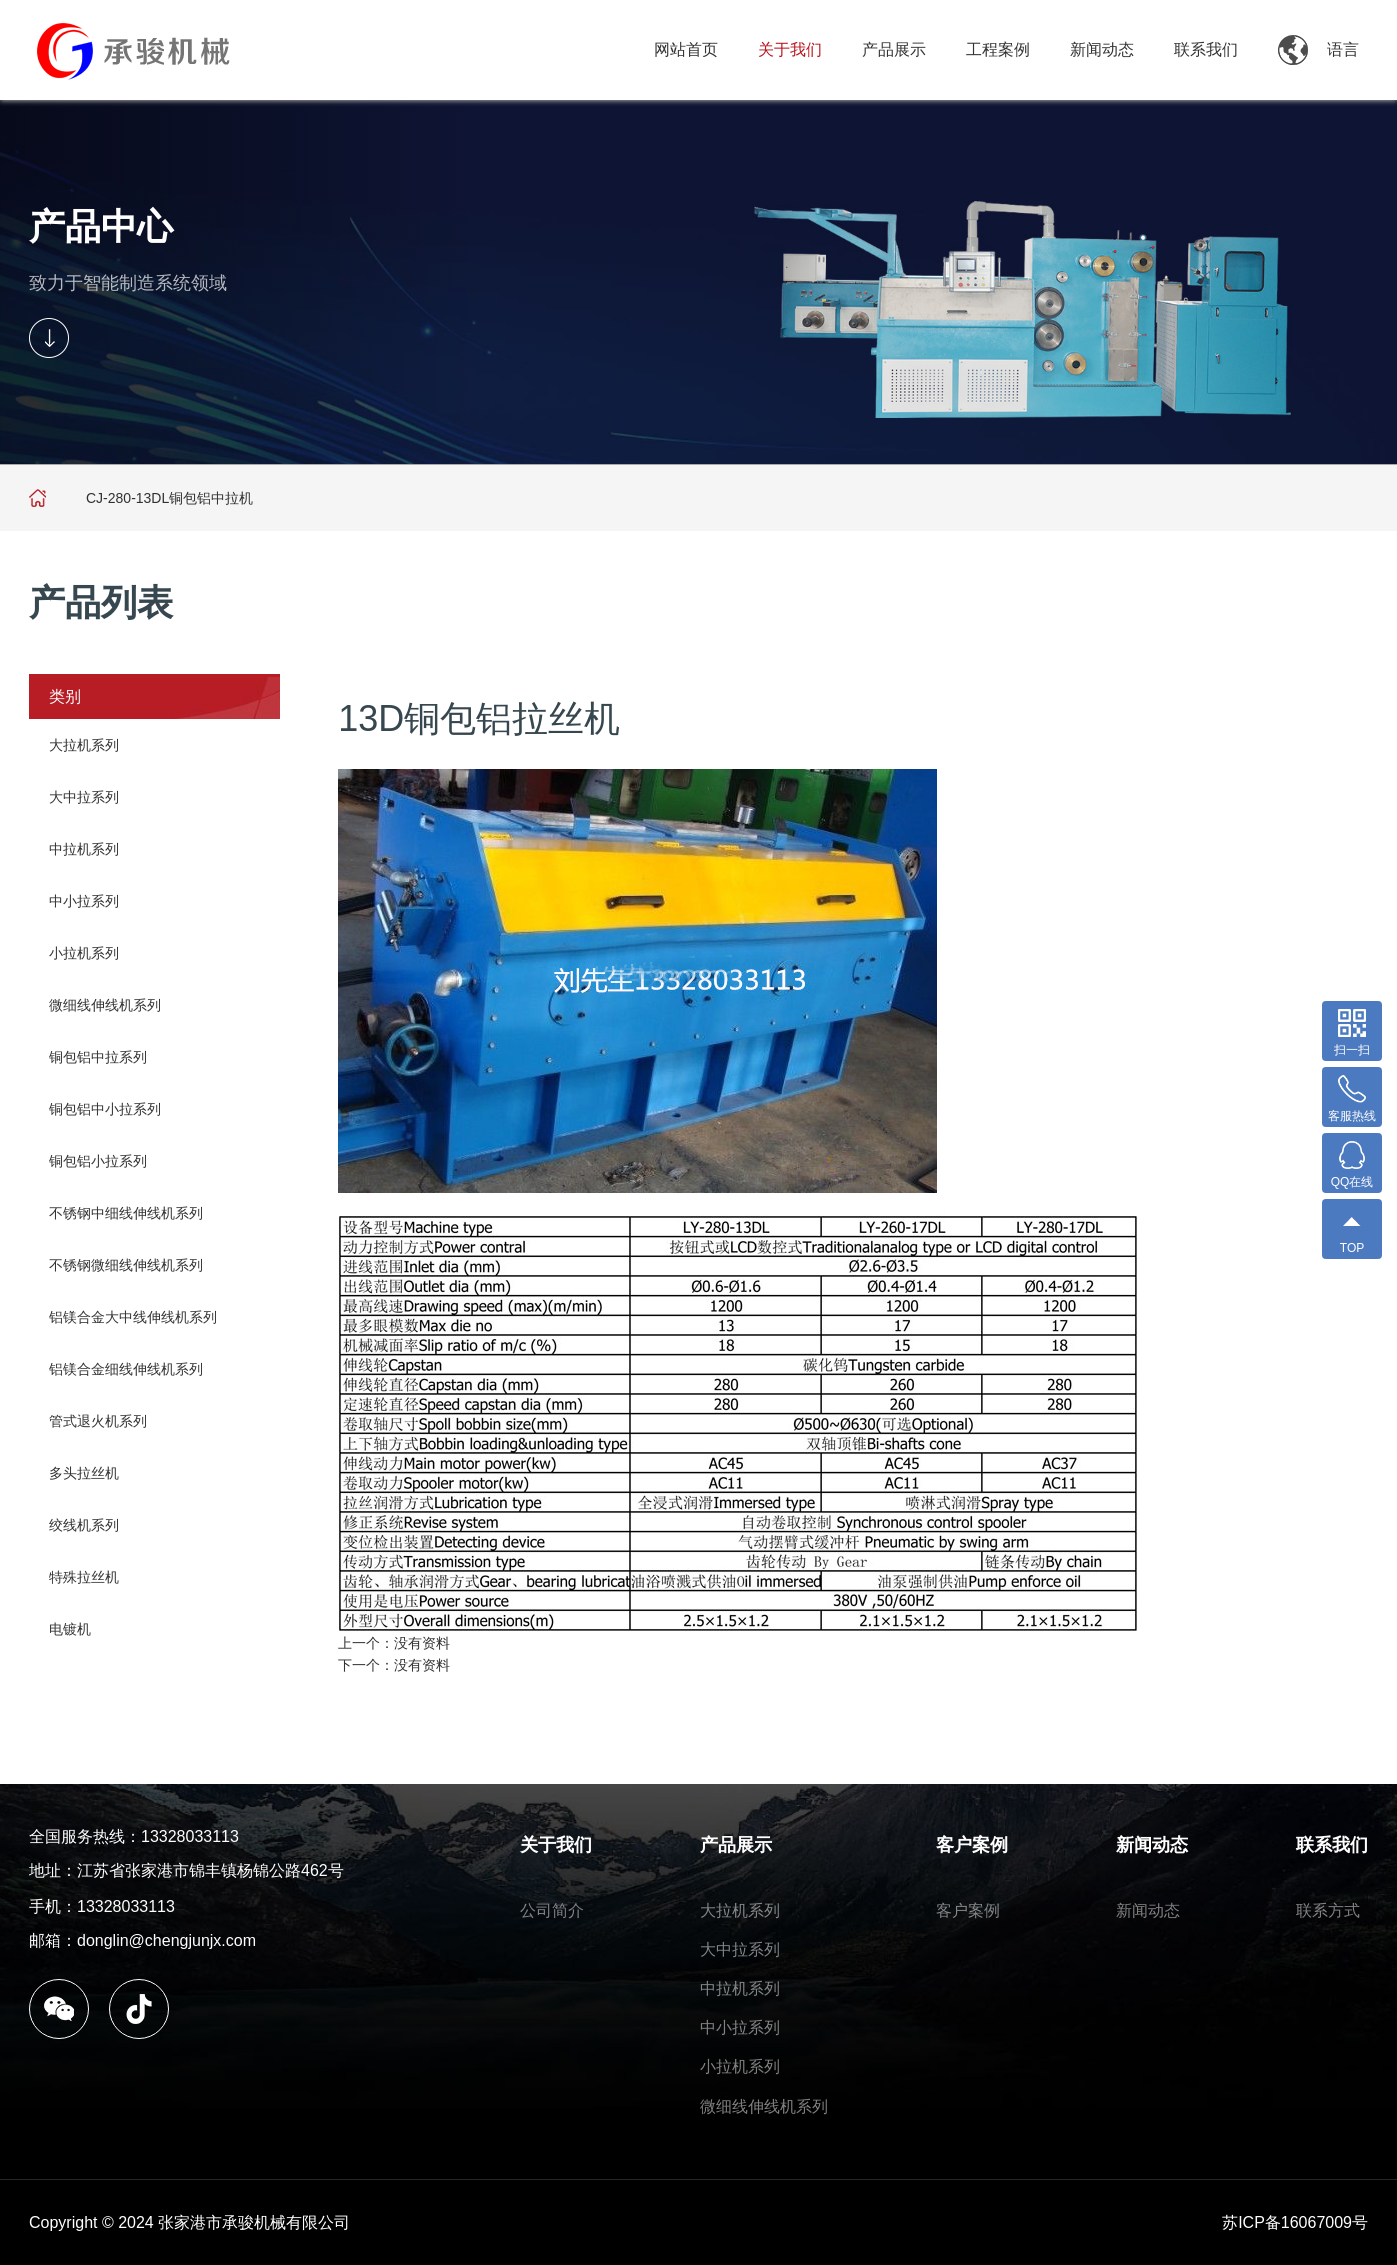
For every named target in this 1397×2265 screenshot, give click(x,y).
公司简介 (552, 1910)
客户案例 (972, 1845)
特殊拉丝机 (84, 1577)
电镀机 (70, 1629)
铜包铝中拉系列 (98, 1057)
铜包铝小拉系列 (98, 1161)
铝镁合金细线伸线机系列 (126, 1369)
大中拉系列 (84, 797)
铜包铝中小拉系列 (105, 1109)
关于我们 (790, 49)
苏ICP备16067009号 (1295, 2222)
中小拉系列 (84, 901)
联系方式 (1328, 1910)
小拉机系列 (84, 953)
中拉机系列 (84, 849)
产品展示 (894, 49)
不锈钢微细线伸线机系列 (126, 1265)
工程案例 (998, 49)
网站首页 (686, 49)
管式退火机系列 (98, 1421)
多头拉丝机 (84, 1473)
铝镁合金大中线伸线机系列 (133, 1317)
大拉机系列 (84, 745)
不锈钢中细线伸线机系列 (126, 1213)
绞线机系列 (84, 1525)
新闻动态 (1102, 49)
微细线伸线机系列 (105, 1005)
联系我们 (1206, 49)
